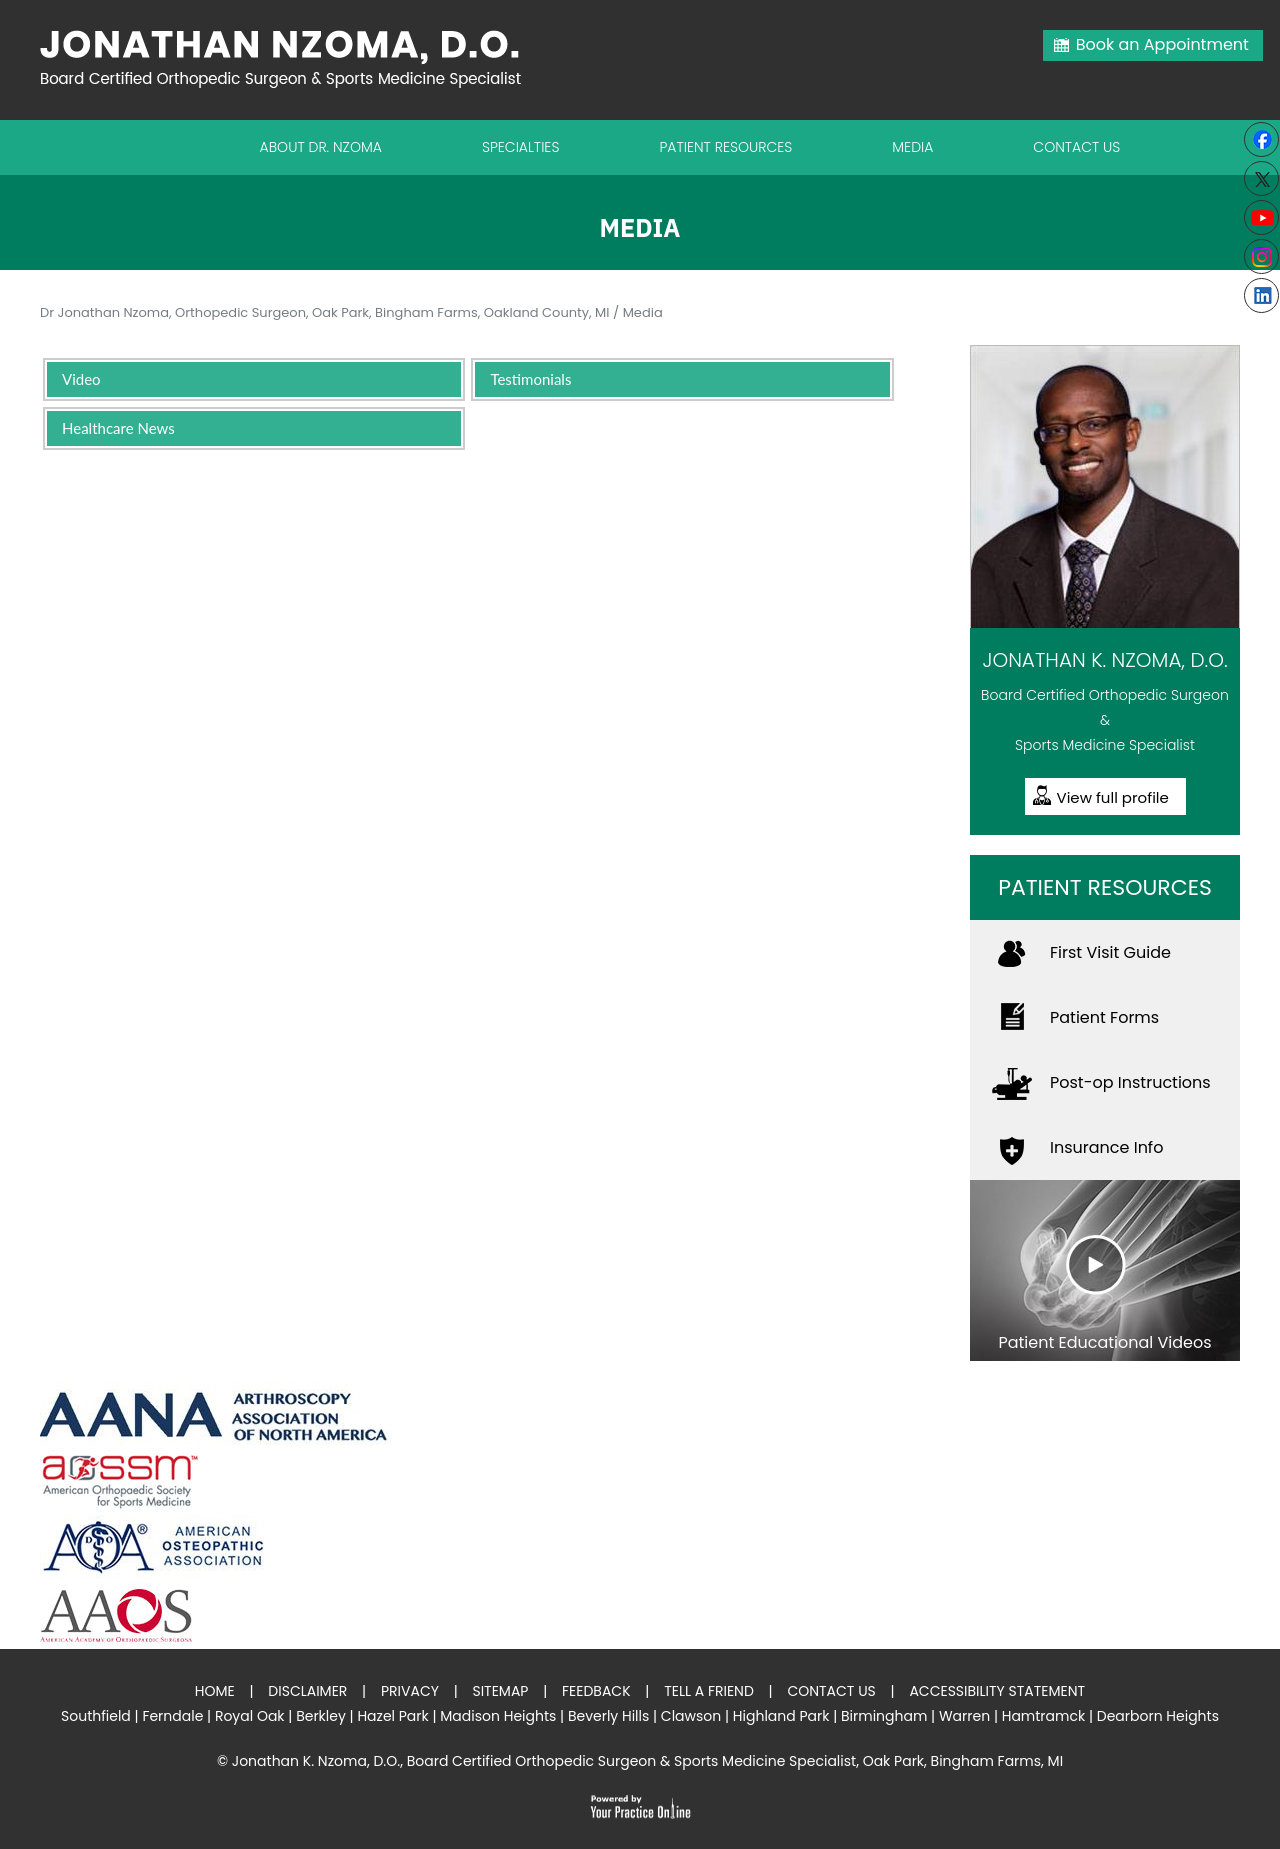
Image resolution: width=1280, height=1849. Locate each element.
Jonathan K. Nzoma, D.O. (1104, 660)
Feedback (596, 1691)
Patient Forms (1104, 1017)
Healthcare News (118, 428)
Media (912, 147)
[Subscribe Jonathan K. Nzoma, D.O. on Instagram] (1261, 256)
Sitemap (500, 1691)
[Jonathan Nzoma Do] (290, 57)
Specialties (521, 147)
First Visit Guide (1110, 952)
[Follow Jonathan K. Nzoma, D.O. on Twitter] (1261, 178)
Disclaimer (307, 1691)
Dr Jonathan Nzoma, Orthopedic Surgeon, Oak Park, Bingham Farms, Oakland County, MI (325, 312)
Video (81, 379)
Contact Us (1076, 147)
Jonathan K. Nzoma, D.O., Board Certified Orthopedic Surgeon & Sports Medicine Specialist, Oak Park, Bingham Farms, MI (647, 1761)
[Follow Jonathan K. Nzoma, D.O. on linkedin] (1261, 295)
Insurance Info (1106, 1147)
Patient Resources (725, 147)
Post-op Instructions (1130, 1082)
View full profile (1113, 797)
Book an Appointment (1162, 44)
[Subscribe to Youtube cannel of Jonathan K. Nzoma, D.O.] (1261, 217)
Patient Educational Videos (1104, 1342)
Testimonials (530, 379)
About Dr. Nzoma (321, 147)
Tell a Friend (709, 1691)
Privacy (410, 1691)
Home (215, 1691)
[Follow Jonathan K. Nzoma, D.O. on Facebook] (1261, 139)
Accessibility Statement (997, 1691)
